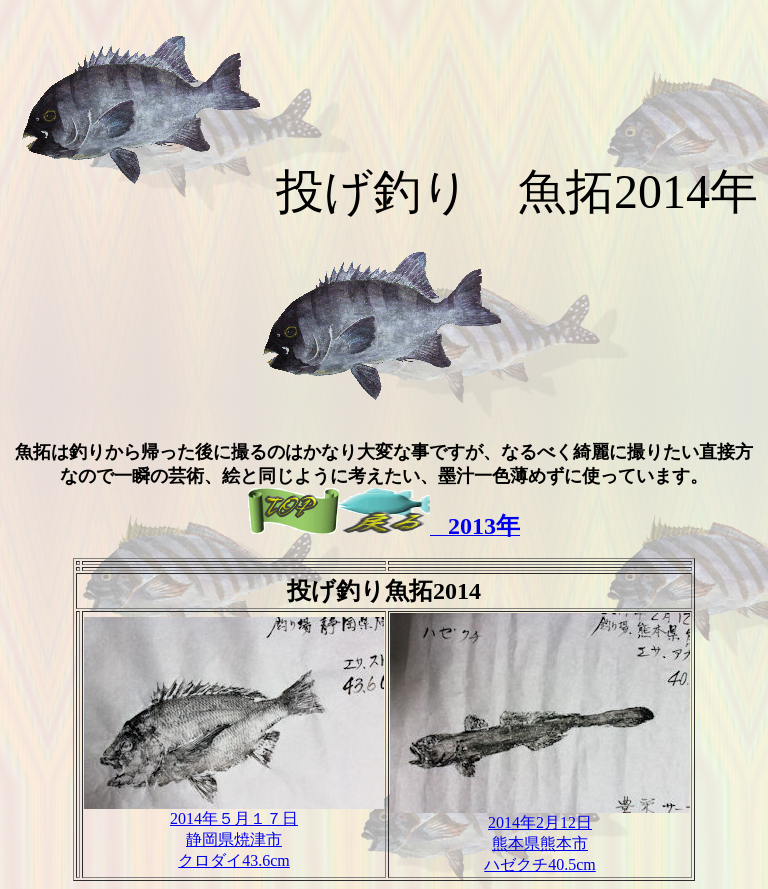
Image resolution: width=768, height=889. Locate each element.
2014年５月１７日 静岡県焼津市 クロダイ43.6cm (234, 832)
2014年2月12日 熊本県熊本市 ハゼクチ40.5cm (540, 836)
